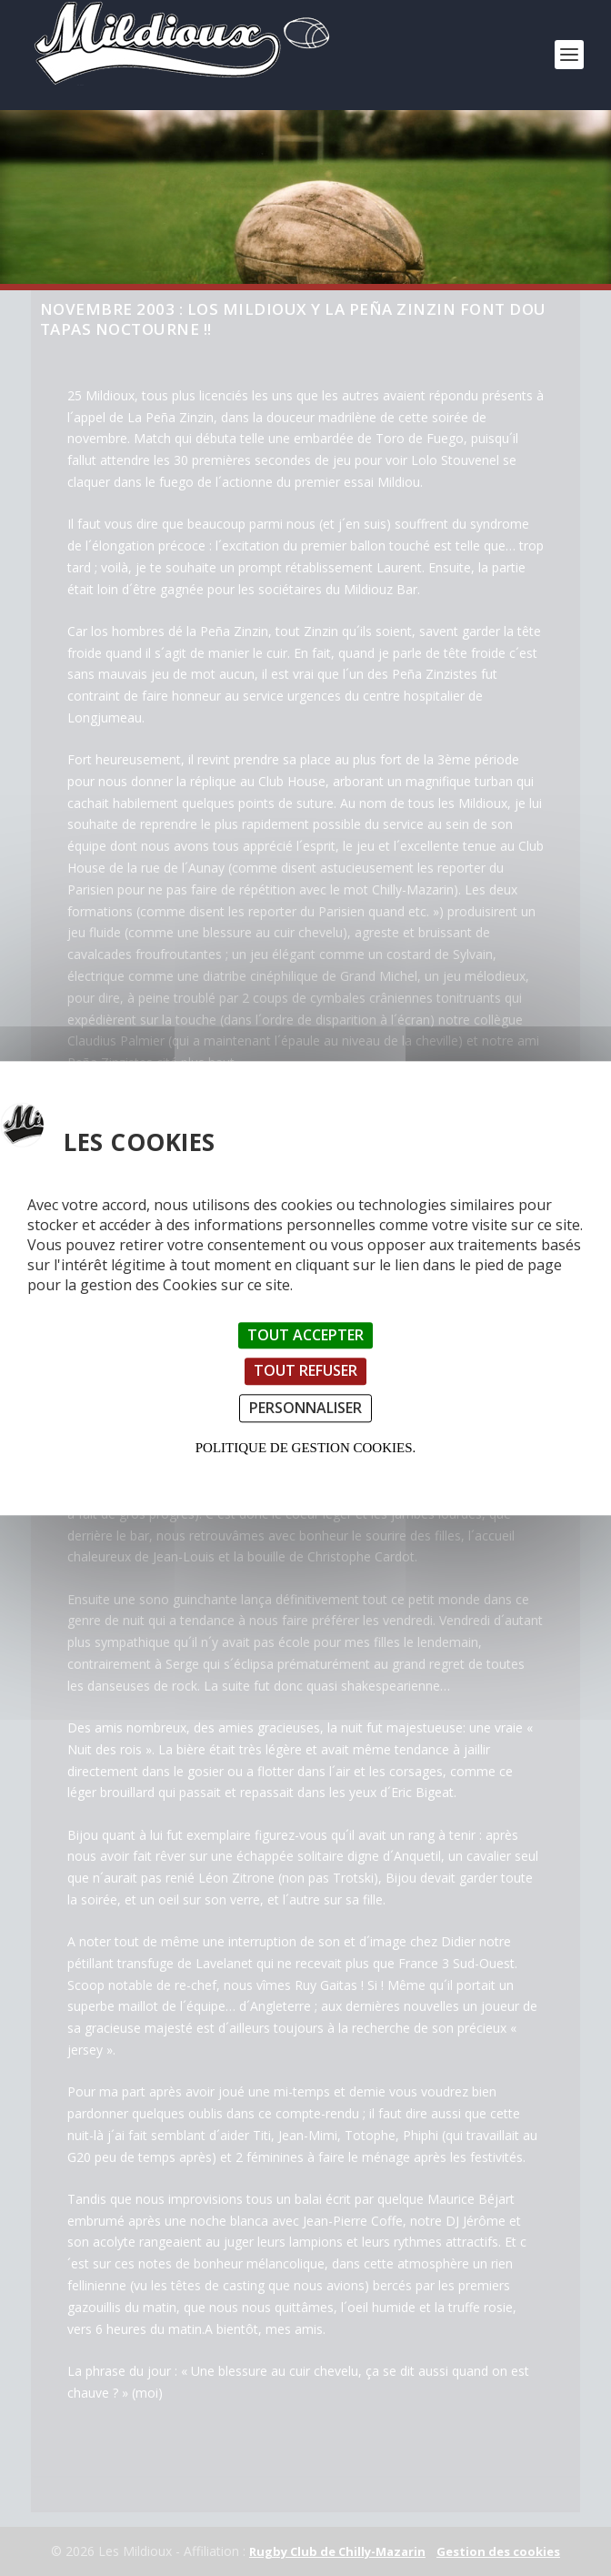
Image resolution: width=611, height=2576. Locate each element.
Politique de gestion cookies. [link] (305, 1447)
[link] (179, 80)
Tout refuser (305, 1371)
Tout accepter (305, 1336)
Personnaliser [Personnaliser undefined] (305, 1408)
